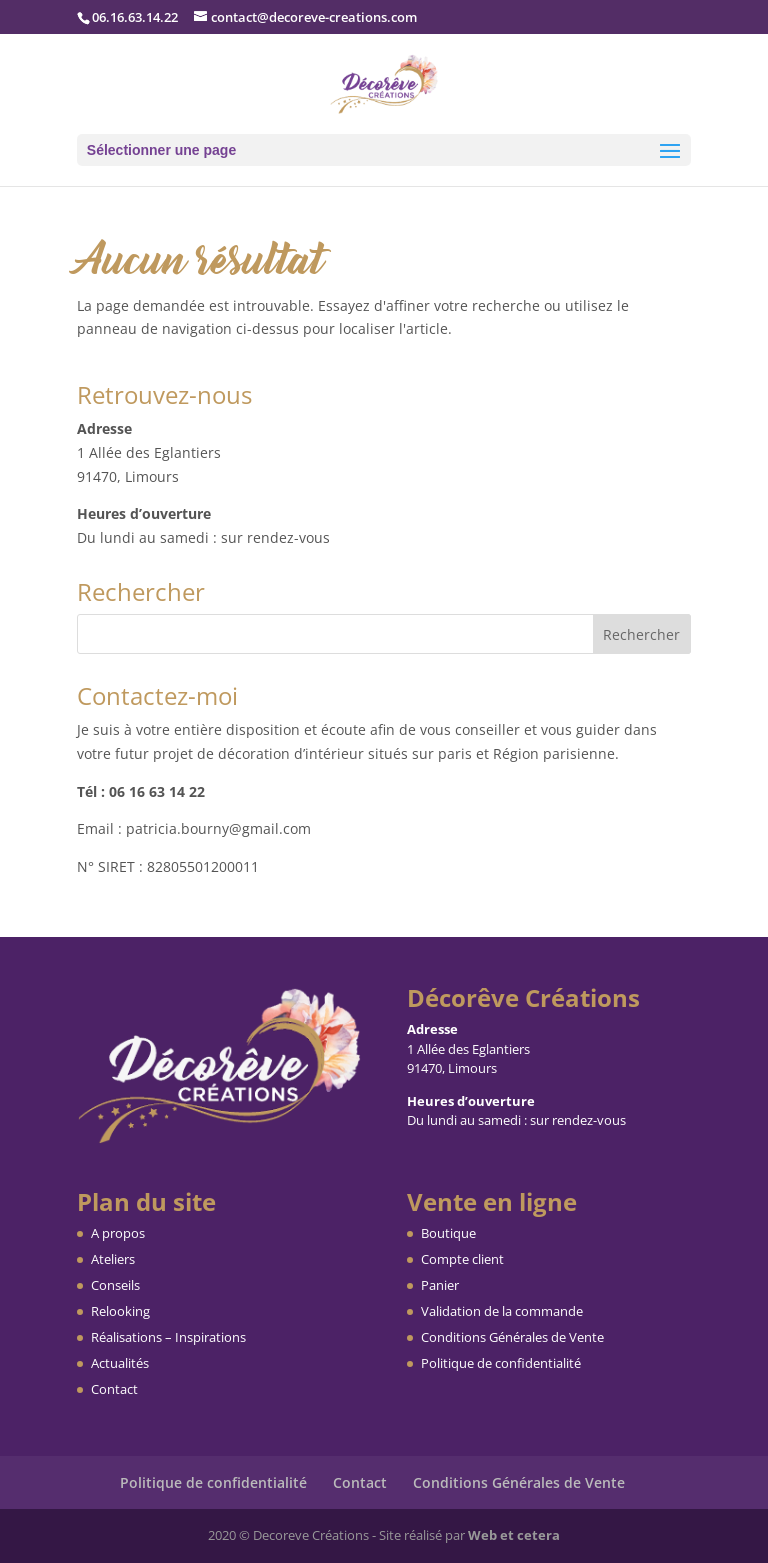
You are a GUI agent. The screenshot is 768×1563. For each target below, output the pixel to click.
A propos (118, 1233)
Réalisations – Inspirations (168, 1337)
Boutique (448, 1233)
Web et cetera (514, 1535)
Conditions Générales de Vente (512, 1337)
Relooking (120, 1311)
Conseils (115, 1285)
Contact (114, 1389)
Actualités (120, 1363)
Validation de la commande (502, 1311)
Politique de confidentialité (501, 1363)
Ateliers (113, 1259)
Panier (440, 1285)
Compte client (462, 1259)
